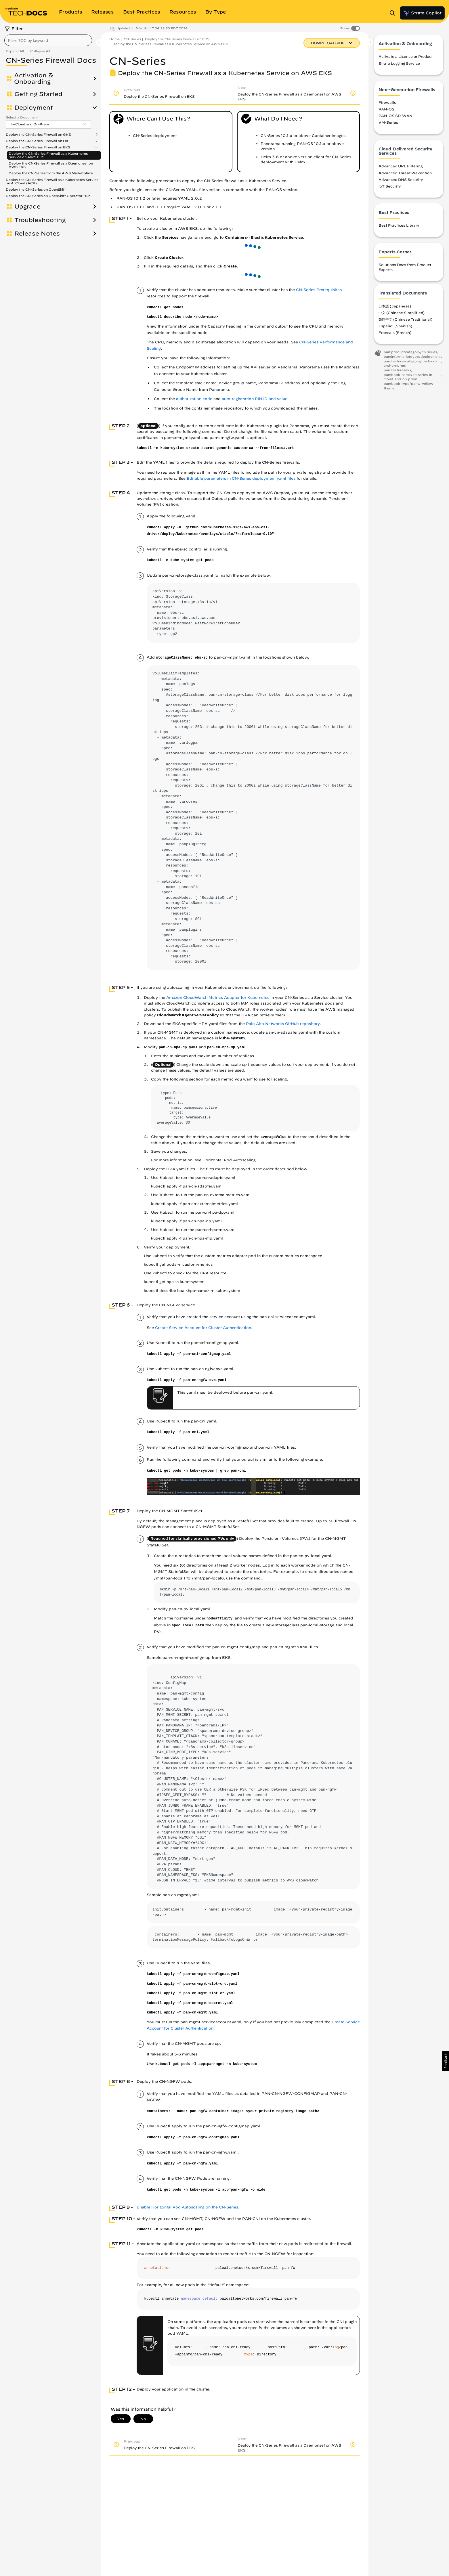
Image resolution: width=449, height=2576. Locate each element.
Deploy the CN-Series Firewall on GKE (38, 134)
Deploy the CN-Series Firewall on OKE (38, 141)
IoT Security (390, 186)
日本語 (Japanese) (395, 306)
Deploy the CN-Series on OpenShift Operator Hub (48, 196)
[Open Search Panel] (394, 13)
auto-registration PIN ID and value (254, 399)
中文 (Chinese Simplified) (402, 313)
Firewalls (387, 102)
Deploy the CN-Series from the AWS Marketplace (51, 173)
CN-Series (132, 39)
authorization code (194, 399)
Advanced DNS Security (401, 179)
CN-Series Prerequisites (319, 290)
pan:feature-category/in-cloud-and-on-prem (410, 363)
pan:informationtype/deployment (412, 356)
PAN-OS (386, 109)
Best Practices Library (399, 225)
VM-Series (388, 122)
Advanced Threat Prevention (405, 173)
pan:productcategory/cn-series (410, 352)
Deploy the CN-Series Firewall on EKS (38, 147)
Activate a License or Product (406, 56)
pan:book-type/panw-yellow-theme (409, 386)
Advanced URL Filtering (401, 166)
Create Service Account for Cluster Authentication (203, 1328)
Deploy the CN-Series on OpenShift (36, 189)
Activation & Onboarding (33, 78)
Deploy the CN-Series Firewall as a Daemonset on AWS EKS (51, 165)
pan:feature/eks (397, 370)
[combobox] (48, 40)
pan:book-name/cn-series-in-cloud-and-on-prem (408, 377)
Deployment (33, 107)
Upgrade (27, 206)
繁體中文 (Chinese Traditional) (405, 319)
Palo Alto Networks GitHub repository (283, 1024)
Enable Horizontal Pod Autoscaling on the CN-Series (187, 2207)
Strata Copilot (422, 12)
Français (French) (395, 332)
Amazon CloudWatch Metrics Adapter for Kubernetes (217, 997)
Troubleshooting (40, 220)
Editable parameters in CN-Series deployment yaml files (241, 478)
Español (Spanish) (395, 326)
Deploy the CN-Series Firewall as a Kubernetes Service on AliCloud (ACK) (52, 181)
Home (114, 39)
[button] (445, 2061)
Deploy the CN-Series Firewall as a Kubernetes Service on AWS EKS (48, 155)
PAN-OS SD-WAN (395, 116)
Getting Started (38, 94)
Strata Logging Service (399, 63)
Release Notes (37, 233)
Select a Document (22, 117)
